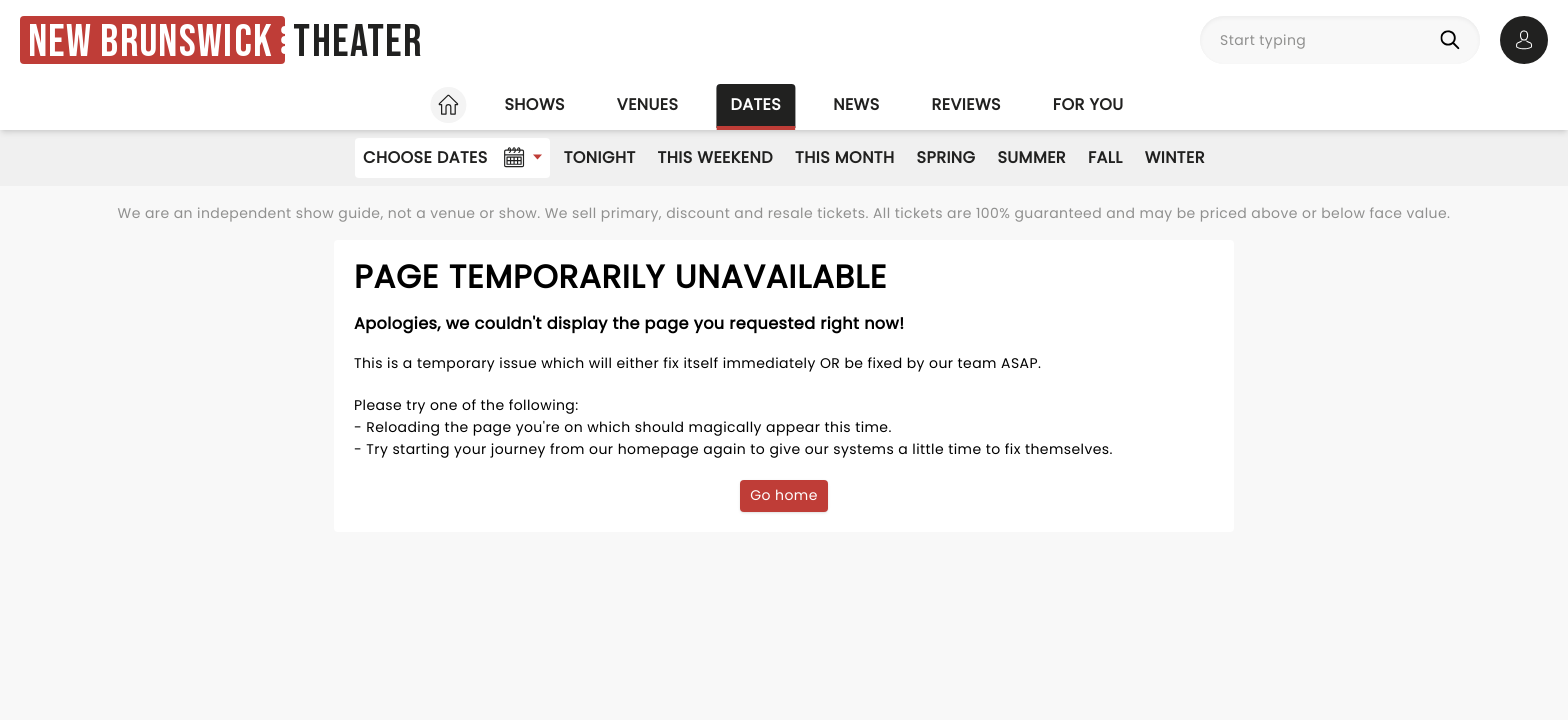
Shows (534, 104)
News (856, 104)
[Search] (1454, 40)
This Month (844, 157)
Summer (1031, 157)
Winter (1175, 157)
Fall (1105, 157)
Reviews (966, 104)
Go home (784, 495)
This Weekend (715, 157)
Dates (755, 104)
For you (1088, 104)
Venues (648, 104)
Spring (946, 157)
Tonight (600, 157)
